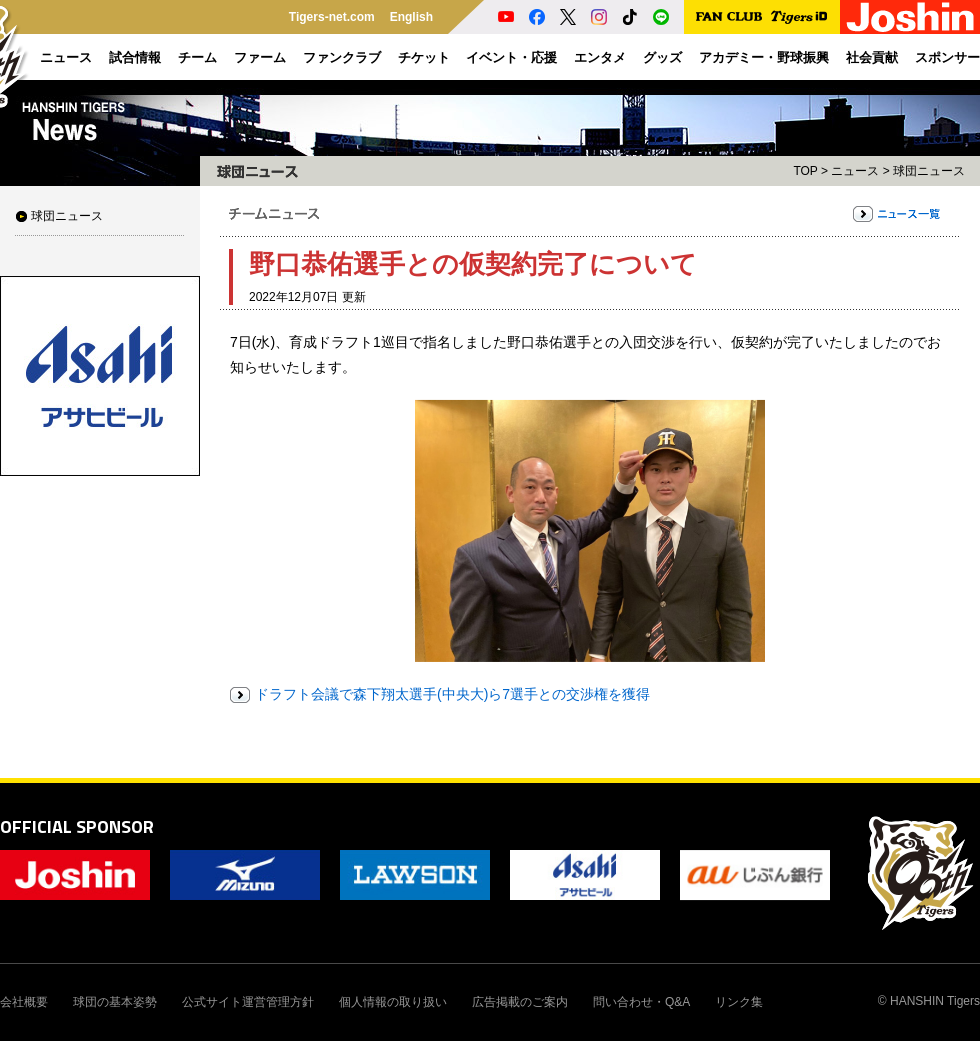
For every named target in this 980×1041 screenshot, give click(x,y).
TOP (805, 171)
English (411, 17)
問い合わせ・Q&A (641, 1002)
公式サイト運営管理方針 (248, 1002)
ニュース (855, 171)
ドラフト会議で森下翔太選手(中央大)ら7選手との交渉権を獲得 (452, 694)
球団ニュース (67, 216)
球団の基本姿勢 (115, 1002)
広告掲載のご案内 (520, 1002)
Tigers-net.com (332, 17)
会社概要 (24, 1002)
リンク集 (739, 1002)
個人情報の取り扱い (393, 1002)
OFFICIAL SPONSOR (77, 826)
